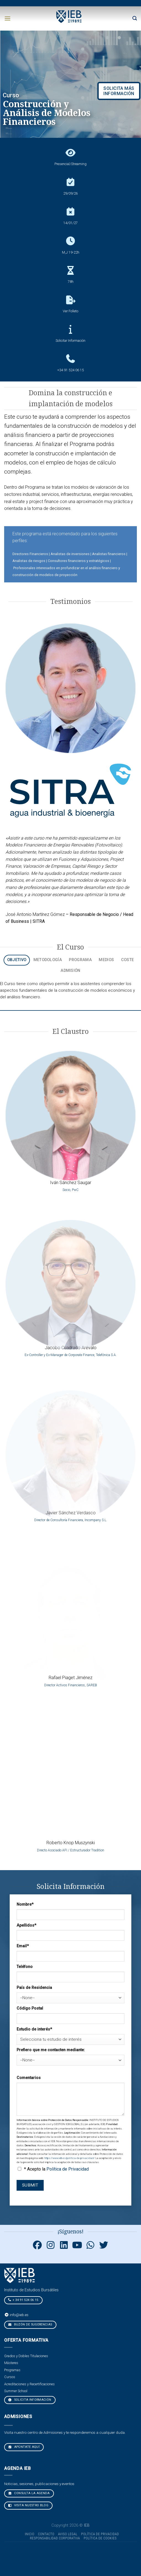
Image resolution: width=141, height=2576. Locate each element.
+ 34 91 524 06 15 (23, 2299)
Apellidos (26, 1925)
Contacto (46, 2534)
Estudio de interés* (34, 2029)
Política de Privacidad (67, 2169)
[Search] (134, 18)
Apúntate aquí (24, 2447)
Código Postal (30, 2008)
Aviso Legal (67, 2534)
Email (23, 1946)
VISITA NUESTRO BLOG (28, 2505)
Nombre (25, 1904)
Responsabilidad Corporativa (55, 2538)
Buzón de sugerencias (30, 2324)
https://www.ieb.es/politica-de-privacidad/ (69, 2158)
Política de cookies (100, 2538)
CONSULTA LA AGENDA (29, 2493)
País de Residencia (34, 1987)
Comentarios (29, 2077)
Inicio (29, 2534)
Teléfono (25, 1966)
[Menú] (7, 18)
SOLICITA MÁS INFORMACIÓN (118, 91)
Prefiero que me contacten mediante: (51, 2050)
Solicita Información (29, 2400)
